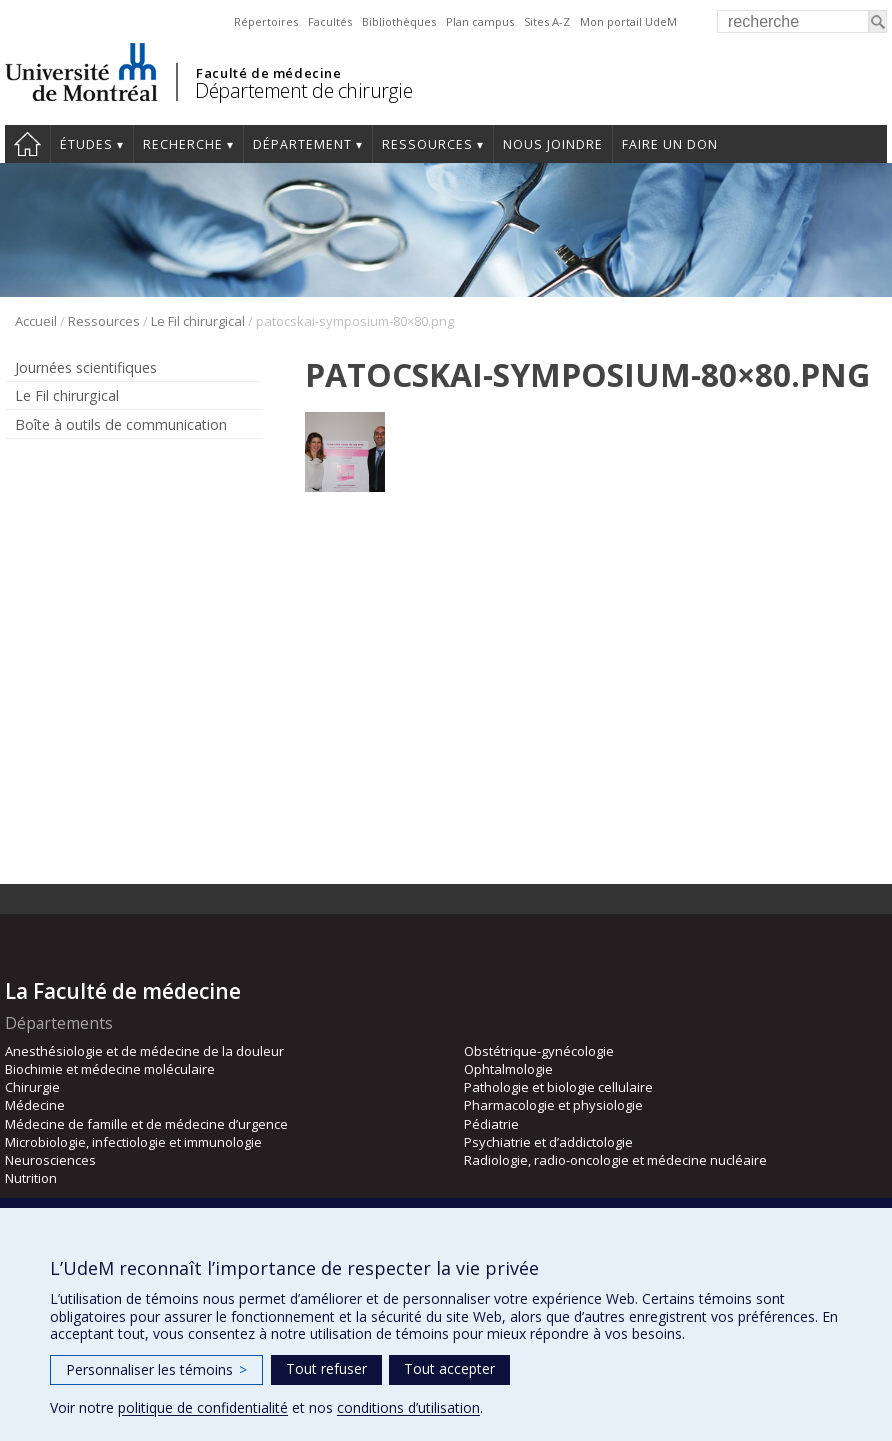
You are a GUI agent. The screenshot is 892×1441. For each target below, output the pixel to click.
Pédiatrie (491, 1124)
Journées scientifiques (86, 367)
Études (86, 144)
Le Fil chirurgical (198, 321)
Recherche (183, 144)
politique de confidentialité (203, 1407)
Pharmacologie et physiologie (553, 1105)
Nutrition (31, 1178)
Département (302, 144)
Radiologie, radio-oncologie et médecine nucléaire (615, 1160)
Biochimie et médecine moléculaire (110, 1069)
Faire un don (670, 144)
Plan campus (480, 21)
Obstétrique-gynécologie (539, 1051)
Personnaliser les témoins (156, 1369)
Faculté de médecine (268, 73)
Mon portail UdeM (628, 21)
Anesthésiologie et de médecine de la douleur (144, 1051)
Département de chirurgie (303, 90)
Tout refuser (326, 1368)
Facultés (330, 21)
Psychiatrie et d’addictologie (548, 1142)
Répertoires (266, 21)
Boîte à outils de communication (121, 424)
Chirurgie (32, 1087)
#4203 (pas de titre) (27, 144)
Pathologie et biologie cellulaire (558, 1087)
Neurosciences (50, 1160)
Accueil (36, 321)
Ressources (427, 144)
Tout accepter (449, 1368)
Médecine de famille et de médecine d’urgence (146, 1124)
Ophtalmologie (508, 1069)
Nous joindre (553, 144)
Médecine (35, 1105)
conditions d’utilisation (408, 1407)
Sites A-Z (547, 21)
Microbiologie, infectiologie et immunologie (133, 1142)
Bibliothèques (399, 21)
